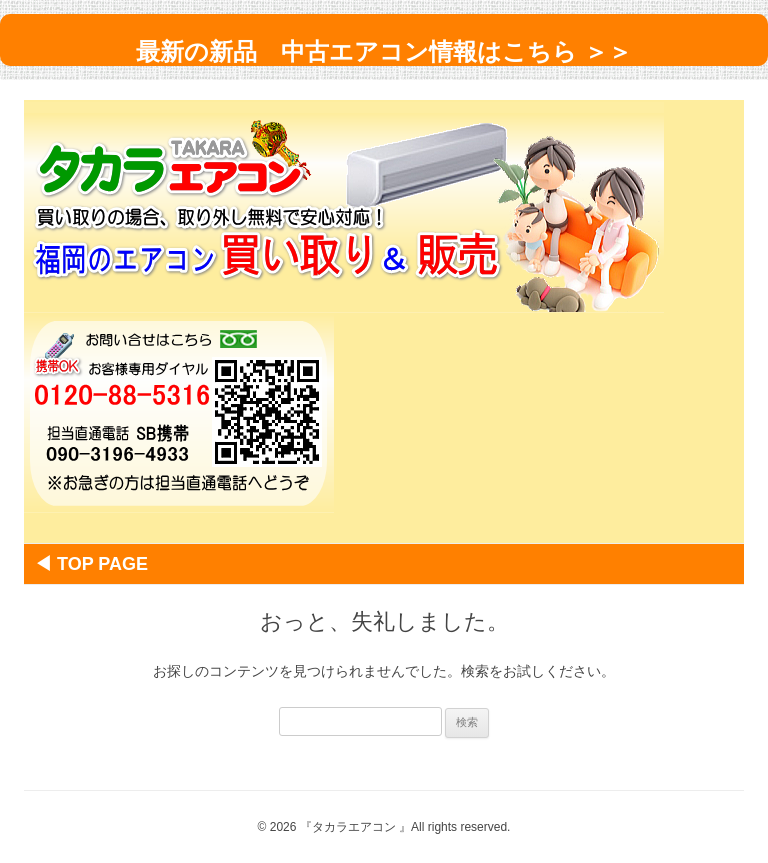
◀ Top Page (100, 564)
